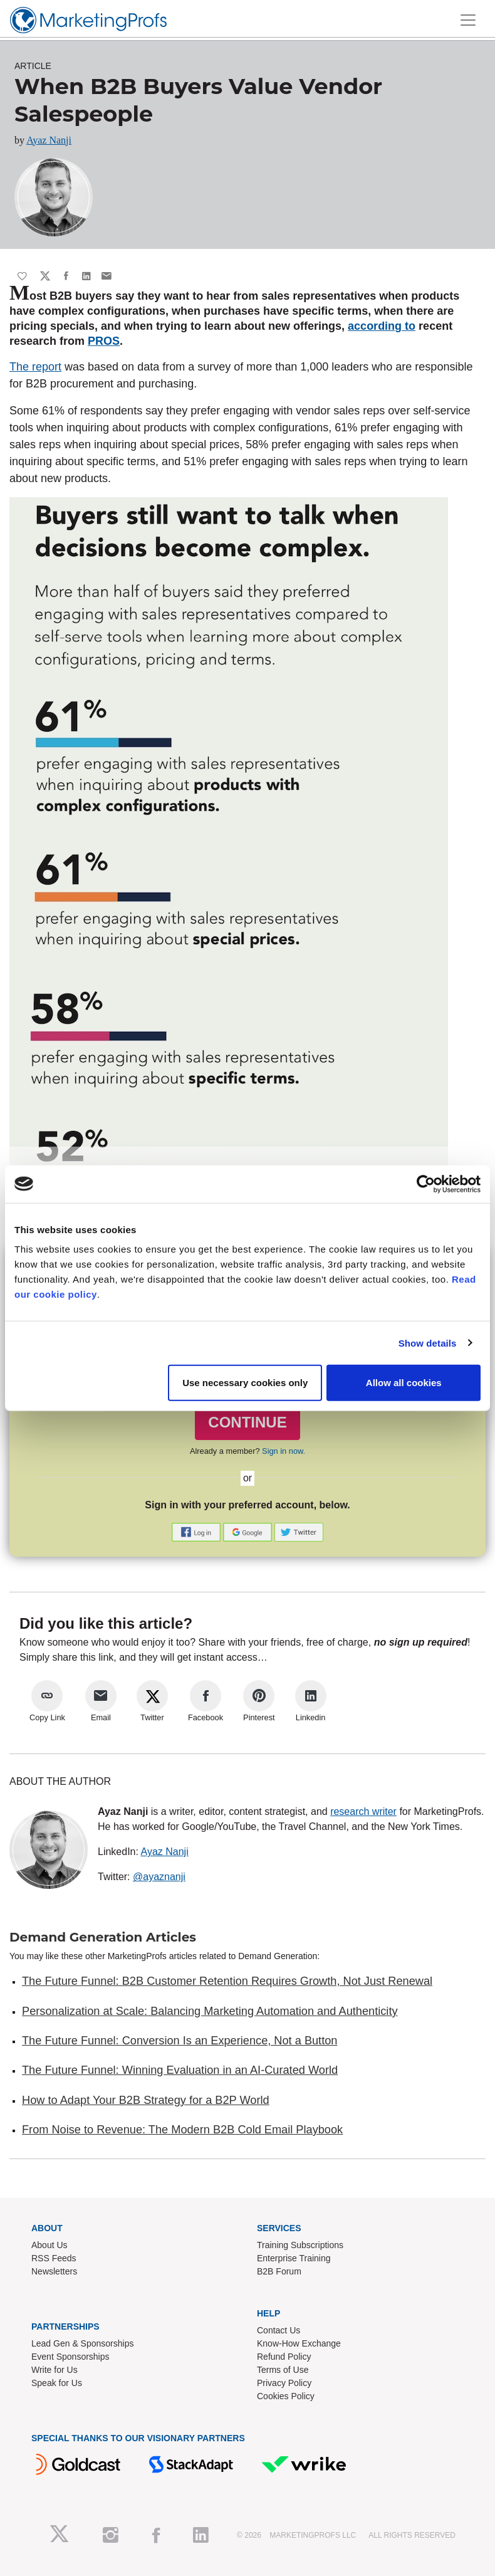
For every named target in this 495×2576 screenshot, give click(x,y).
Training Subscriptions (300, 2245)
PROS (104, 341)
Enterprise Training (294, 2258)
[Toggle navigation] (468, 20)
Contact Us (278, 2330)
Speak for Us (56, 2383)
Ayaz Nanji (48, 140)
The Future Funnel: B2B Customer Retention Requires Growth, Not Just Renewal (227, 1981)
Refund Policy (284, 2357)
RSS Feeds (53, 2258)
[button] (197, 1532)
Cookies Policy (286, 2396)
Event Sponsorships (70, 2357)
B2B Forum (279, 2271)
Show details (428, 1342)
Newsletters (54, 2271)
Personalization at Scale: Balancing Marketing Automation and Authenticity (210, 2011)
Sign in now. (283, 1451)
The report (35, 366)
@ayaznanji (159, 1876)
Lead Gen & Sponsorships (82, 2343)
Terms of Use (282, 2370)
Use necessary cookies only (245, 1382)
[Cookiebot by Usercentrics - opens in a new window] (426, 1183)
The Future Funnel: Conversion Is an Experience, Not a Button (179, 2040)
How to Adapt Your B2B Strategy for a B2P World (145, 2100)
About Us (49, 2245)
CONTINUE (247, 1422)
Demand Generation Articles (102, 1937)
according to (381, 326)
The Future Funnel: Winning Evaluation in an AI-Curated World (180, 2070)
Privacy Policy (284, 2383)
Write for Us (54, 2370)
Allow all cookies (404, 1382)
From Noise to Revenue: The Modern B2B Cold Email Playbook (182, 2129)
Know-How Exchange (299, 2343)
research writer (363, 1811)
